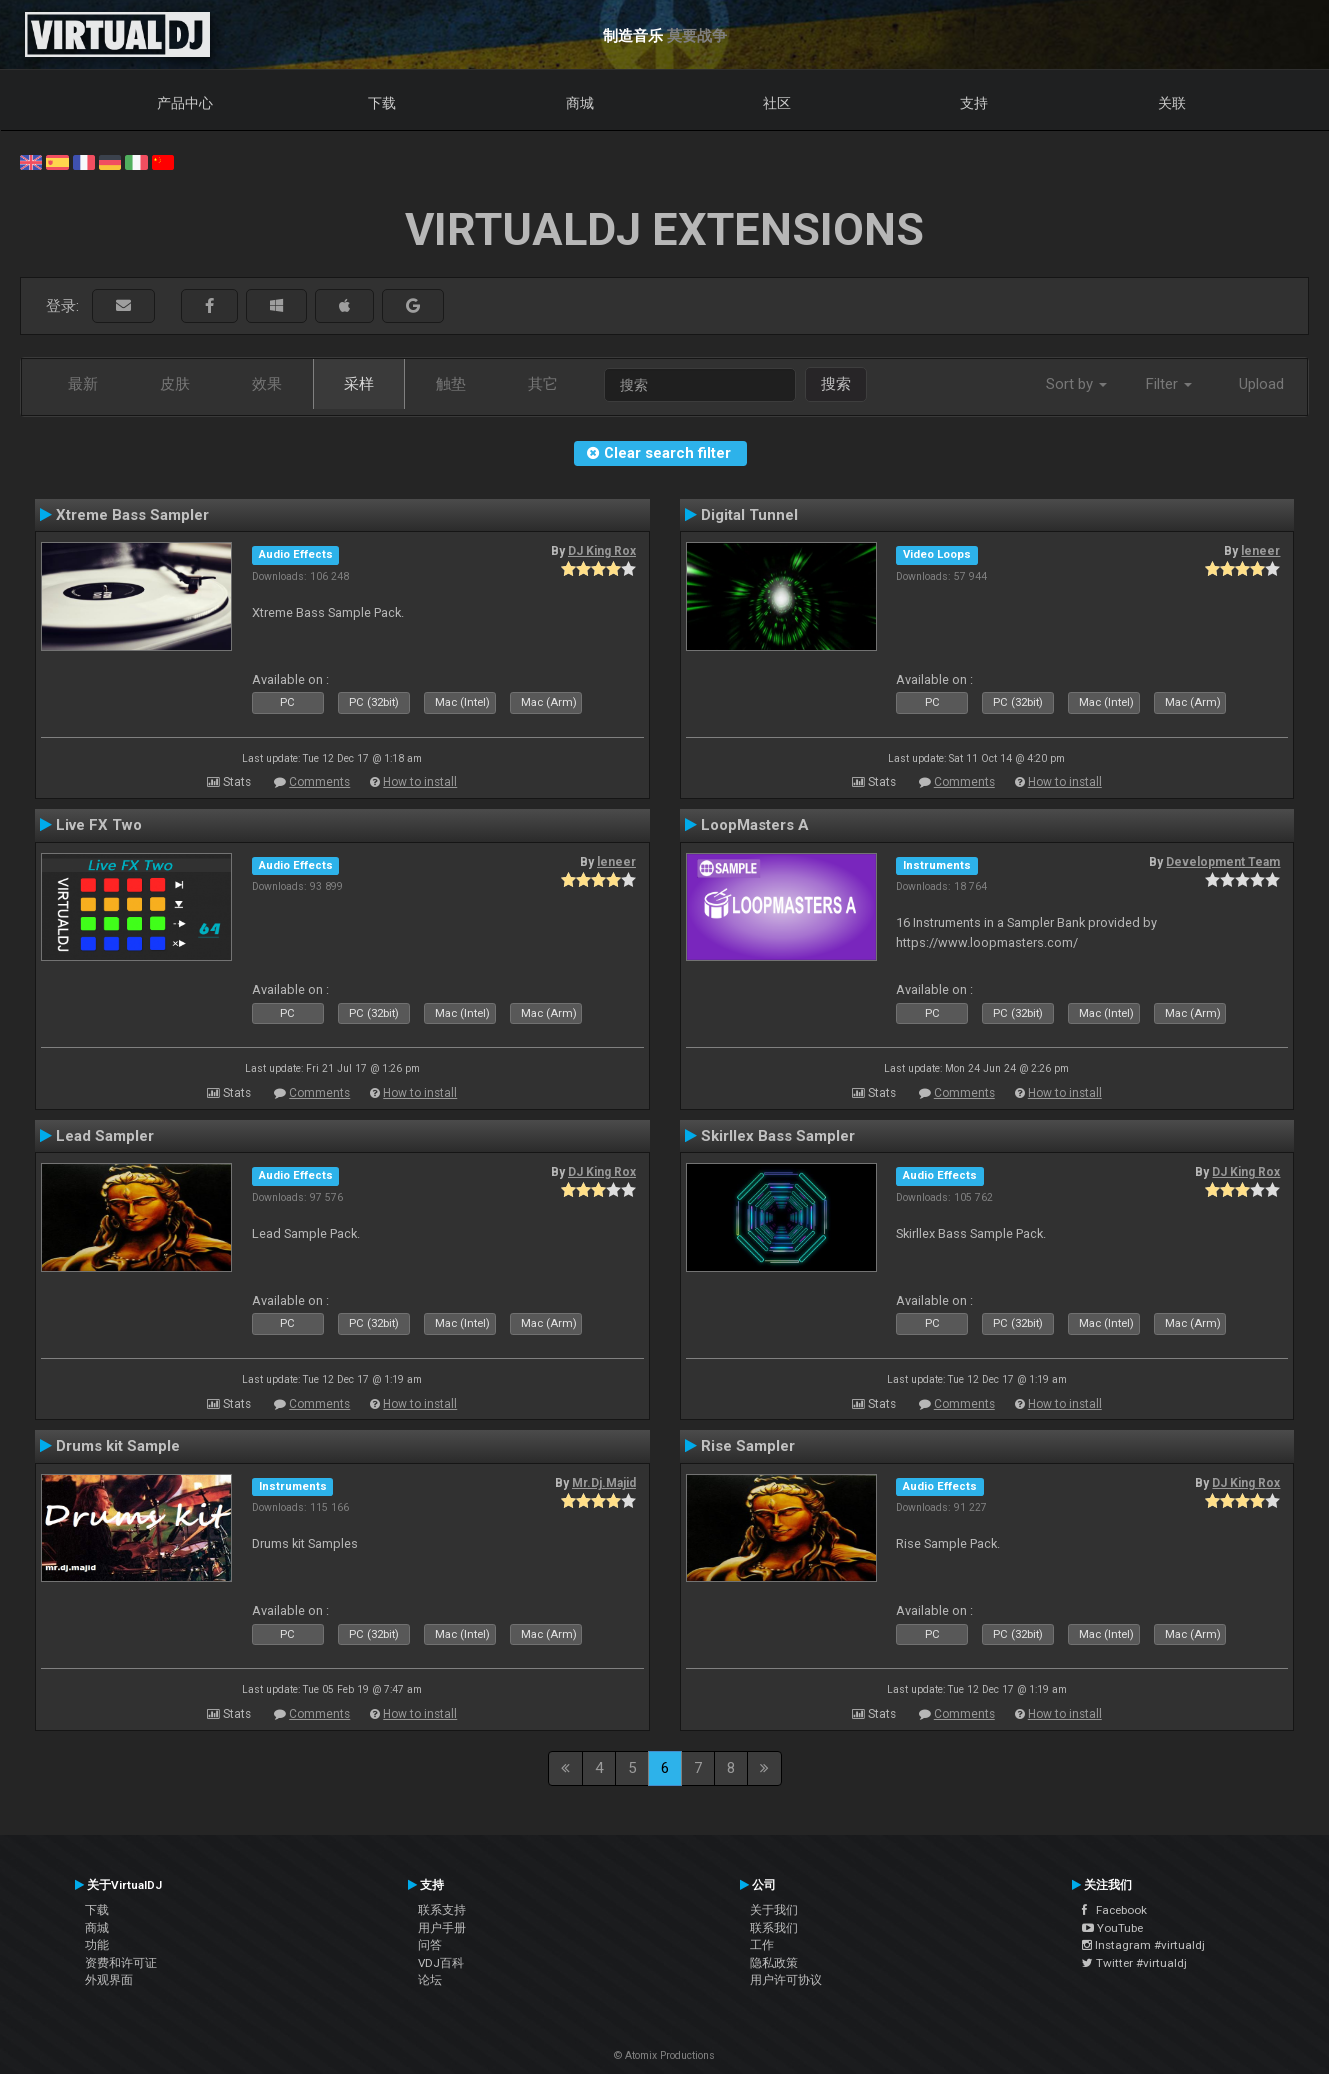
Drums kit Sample (118, 1446)
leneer (1260, 551)
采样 (359, 384)
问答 (430, 1945)
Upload (1261, 384)
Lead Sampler (105, 1136)
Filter (1169, 384)
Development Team (1223, 862)
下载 (382, 103)
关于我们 (774, 1910)
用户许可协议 (786, 1980)
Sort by (1076, 384)
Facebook (1114, 1910)
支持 (974, 103)
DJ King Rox (602, 551)
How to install (420, 782)
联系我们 (774, 1928)
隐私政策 (774, 1963)
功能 (97, 1945)
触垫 (451, 384)
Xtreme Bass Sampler (132, 515)
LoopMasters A (755, 825)
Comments (319, 782)
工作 (762, 1945)
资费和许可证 (121, 1963)
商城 (580, 103)
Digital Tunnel (749, 515)
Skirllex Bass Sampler (778, 1136)
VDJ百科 (441, 1963)
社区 (777, 103)
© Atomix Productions (664, 2055)
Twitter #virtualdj (1134, 1963)
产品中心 (185, 103)
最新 (83, 384)
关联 (1172, 103)
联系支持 (442, 1910)
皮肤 (175, 384)
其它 (543, 384)
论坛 (430, 1980)
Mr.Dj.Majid (604, 1483)
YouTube (1112, 1928)
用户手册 (442, 1928)
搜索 (836, 384)
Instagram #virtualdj (1143, 1945)
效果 (267, 384)
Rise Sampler (748, 1446)
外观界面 (109, 1980)
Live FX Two (99, 825)
